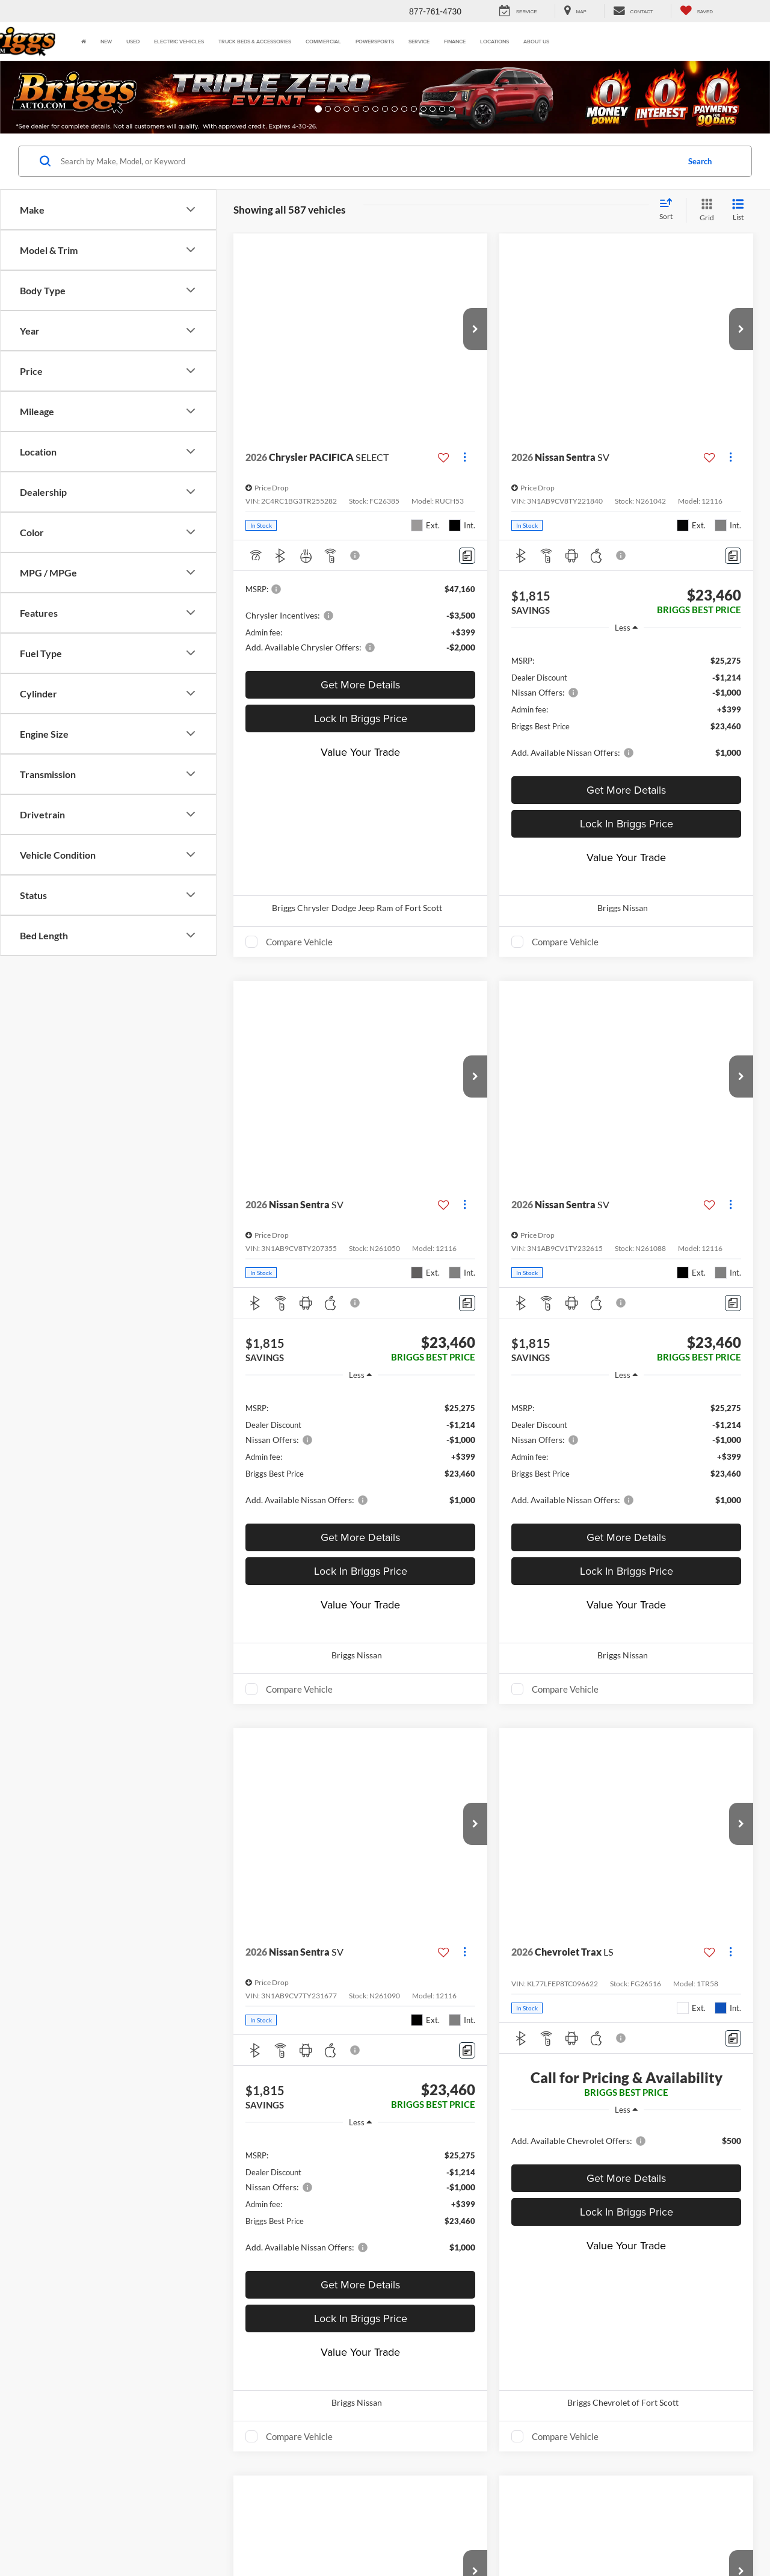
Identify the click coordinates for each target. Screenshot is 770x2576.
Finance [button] (455, 41)
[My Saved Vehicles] (696, 11)
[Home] (83, 41)
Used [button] (133, 41)
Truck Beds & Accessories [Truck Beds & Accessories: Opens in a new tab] (254, 41)
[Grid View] (704, 210)
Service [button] (419, 41)
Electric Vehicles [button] (179, 41)
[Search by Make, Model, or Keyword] (368, 161)
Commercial (323, 41)
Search (700, 161)
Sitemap (228, 2534)
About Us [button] (536, 41)
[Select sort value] (669, 210)
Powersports (375, 41)
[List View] (738, 210)
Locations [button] (494, 41)
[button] (58, 97)
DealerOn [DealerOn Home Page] (194, 2534)
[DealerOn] (72, 2533)
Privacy (259, 2534)
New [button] (106, 41)
